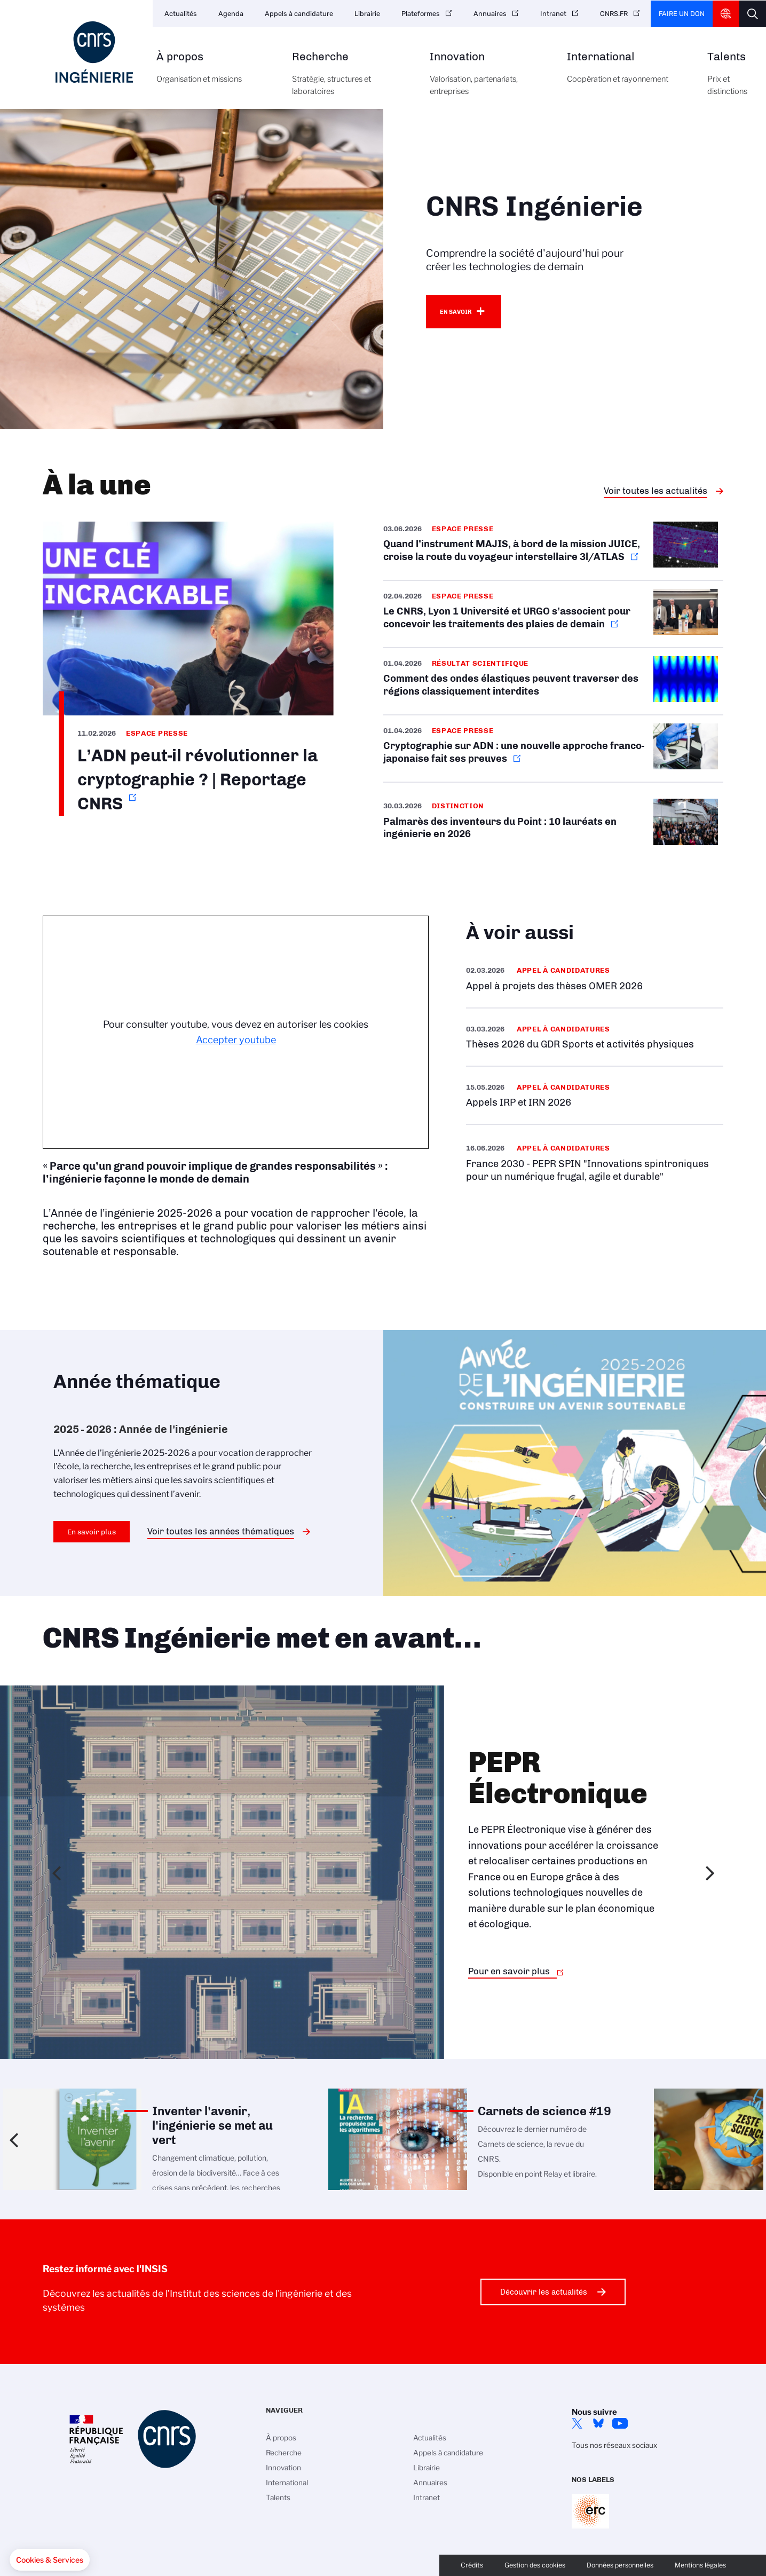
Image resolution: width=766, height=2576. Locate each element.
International (625, 73)
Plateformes (420, 14)
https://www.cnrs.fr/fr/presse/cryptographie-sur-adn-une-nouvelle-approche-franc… (553, 748)
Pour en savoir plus (509, 1971)
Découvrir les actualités (543, 2292)
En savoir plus (91, 1531)
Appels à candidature (299, 14)
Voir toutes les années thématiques (220, 1531)
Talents (727, 79)
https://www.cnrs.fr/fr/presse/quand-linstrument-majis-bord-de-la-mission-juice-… (553, 551)
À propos (211, 73)
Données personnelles (620, 2565)
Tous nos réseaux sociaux (614, 2445)
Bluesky (598, 2423)
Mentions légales (700, 2565)
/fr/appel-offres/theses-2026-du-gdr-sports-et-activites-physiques (594, 1037)
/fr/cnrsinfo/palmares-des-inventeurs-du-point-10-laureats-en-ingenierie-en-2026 (553, 824)
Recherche (349, 79)
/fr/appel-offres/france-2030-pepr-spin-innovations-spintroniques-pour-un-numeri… (594, 1162)
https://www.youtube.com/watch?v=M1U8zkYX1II (188, 669)
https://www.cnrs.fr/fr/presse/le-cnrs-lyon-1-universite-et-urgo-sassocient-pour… (553, 614)
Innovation (486, 79)
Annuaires (490, 14)
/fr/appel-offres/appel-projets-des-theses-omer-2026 (594, 978)
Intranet (553, 14)
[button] (50, 2560)
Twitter (577, 2423)
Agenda (230, 14)
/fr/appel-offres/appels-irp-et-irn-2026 (594, 1095)
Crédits (472, 2565)
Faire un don (682, 14)
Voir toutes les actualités (655, 490)
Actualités (180, 14)
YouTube (620, 2423)
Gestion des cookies (534, 2565)
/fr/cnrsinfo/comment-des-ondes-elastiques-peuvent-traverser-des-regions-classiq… (553, 681)
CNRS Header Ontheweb (726, 14)
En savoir (455, 312)
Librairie (367, 14)
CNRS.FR (614, 14)
